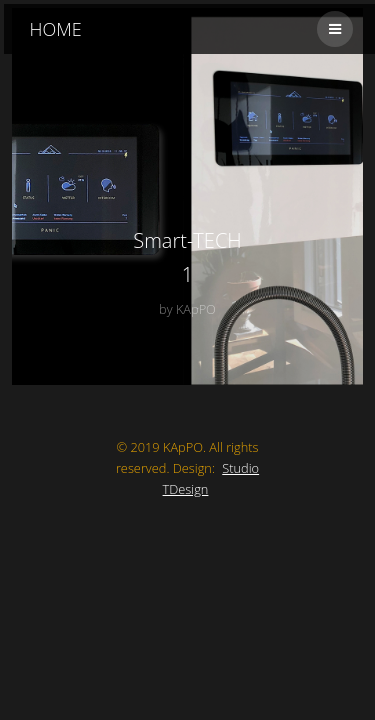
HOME (56, 29)
